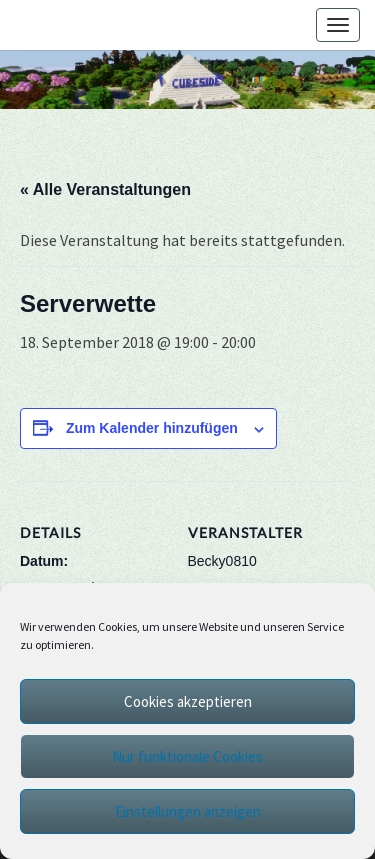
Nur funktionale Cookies (187, 756)
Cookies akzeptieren (188, 701)
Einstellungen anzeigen (188, 811)
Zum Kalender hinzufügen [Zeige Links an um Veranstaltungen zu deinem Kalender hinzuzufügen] (152, 428)
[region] (187, 79)
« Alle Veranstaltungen (105, 189)
